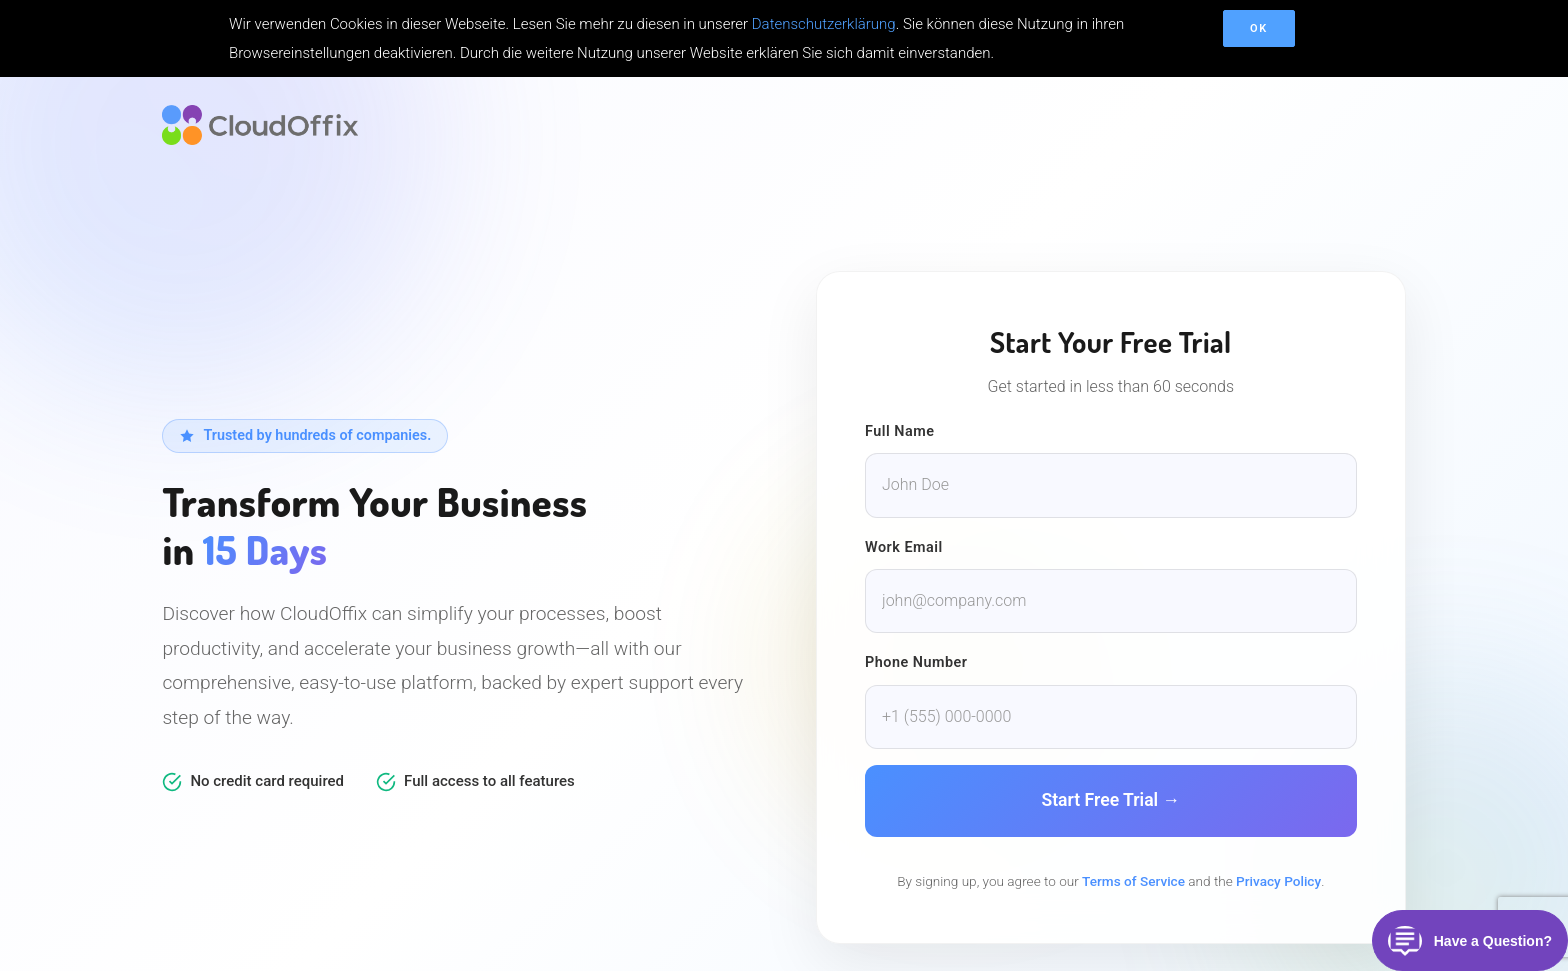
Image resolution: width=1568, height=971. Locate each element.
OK (1259, 28)
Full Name (900, 431)
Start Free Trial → (1110, 800)
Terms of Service (1133, 881)
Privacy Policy (1278, 881)
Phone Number (916, 662)
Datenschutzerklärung (824, 24)
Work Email (904, 547)
